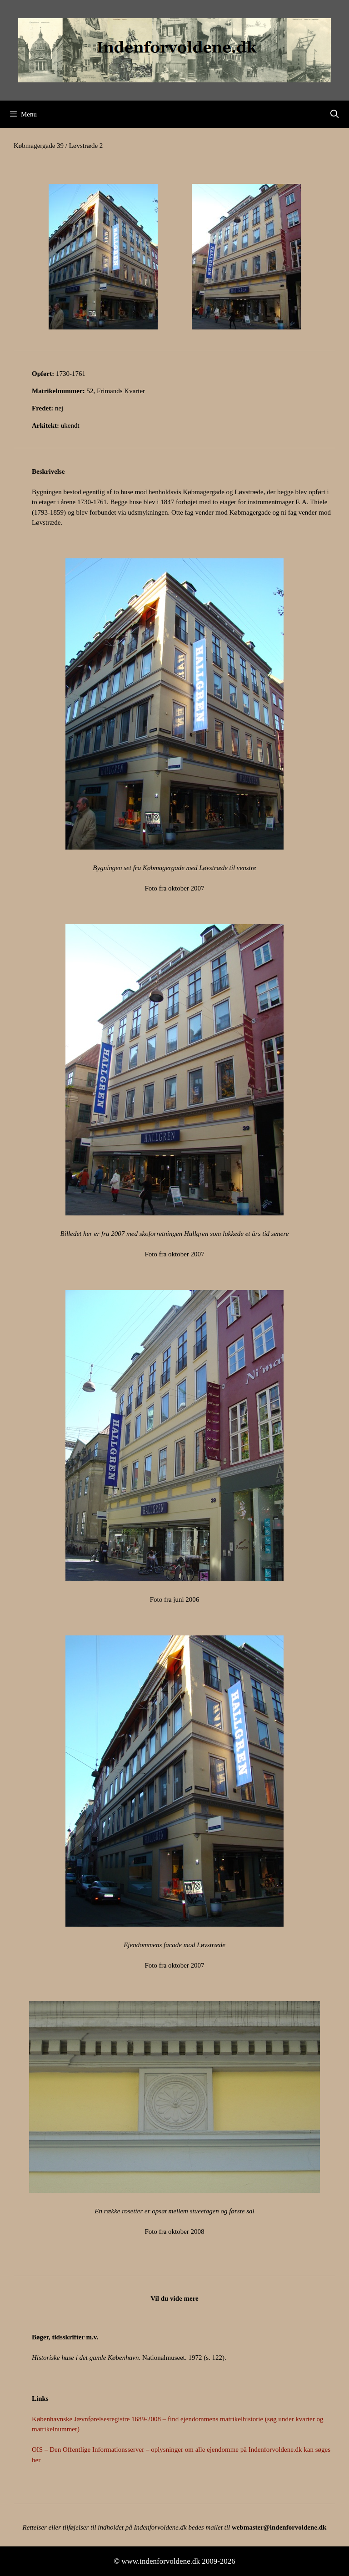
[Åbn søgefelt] (334, 114)
